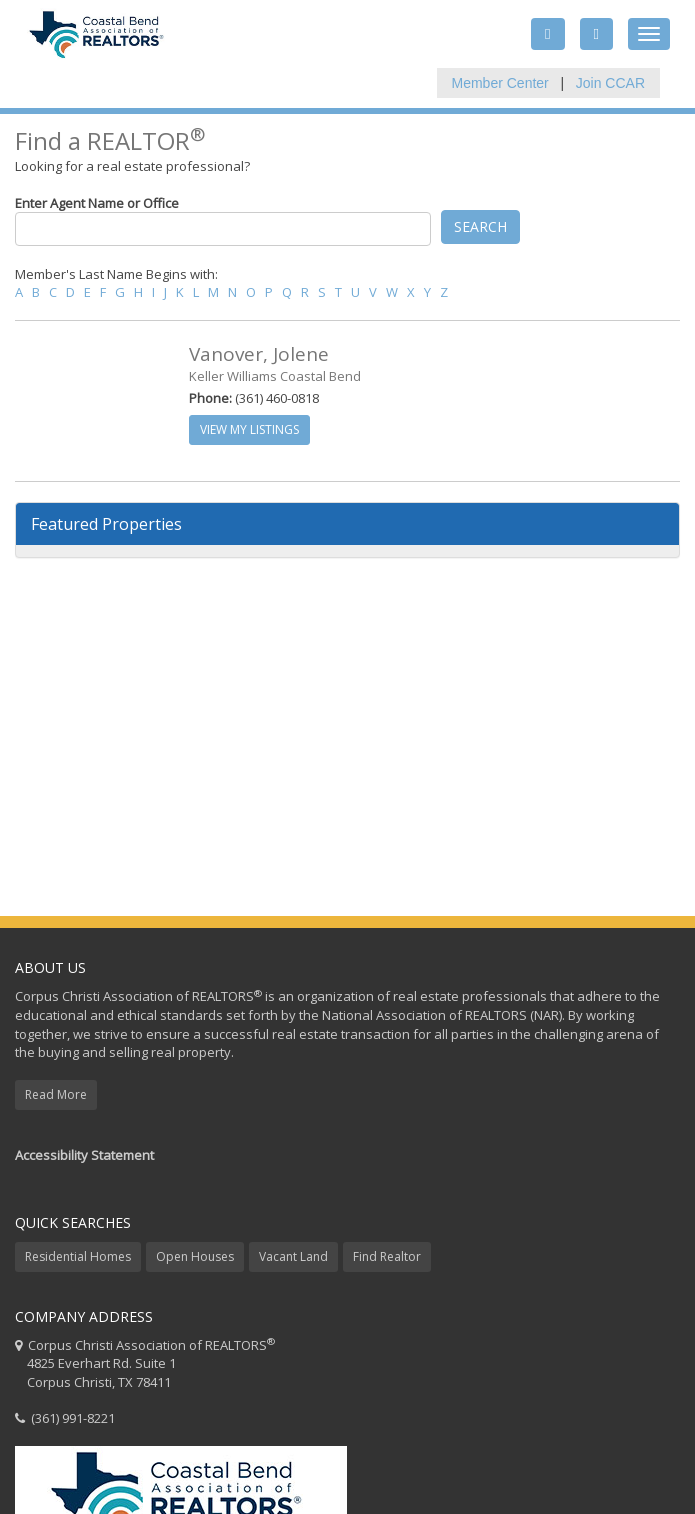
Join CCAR (610, 83)
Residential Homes (78, 1256)
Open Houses (195, 1256)
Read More (56, 1094)
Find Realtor (387, 1256)
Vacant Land (293, 1256)
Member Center (500, 83)
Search (480, 226)
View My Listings (249, 429)
